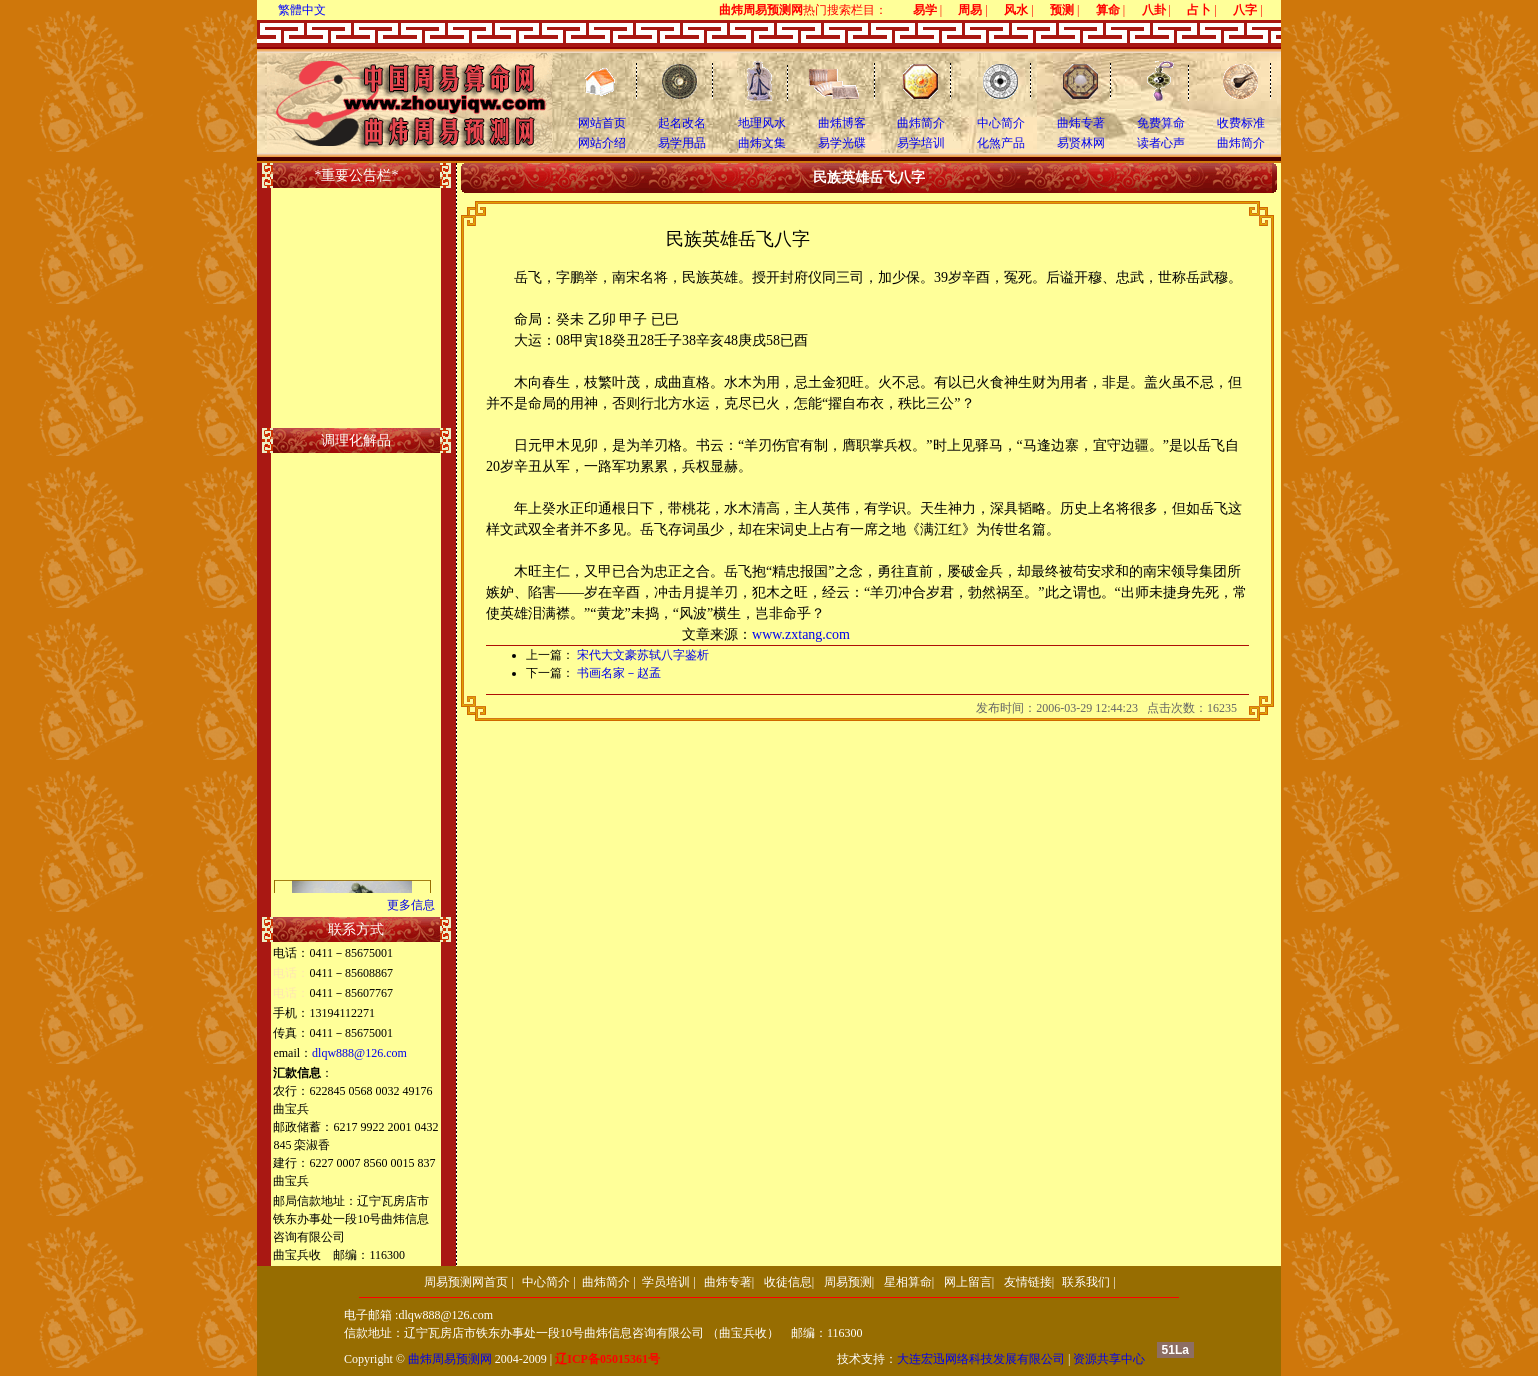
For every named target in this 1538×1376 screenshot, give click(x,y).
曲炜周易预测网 (450, 1359)
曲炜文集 (762, 143)
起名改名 (682, 123)
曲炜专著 (1081, 123)
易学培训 (921, 143)
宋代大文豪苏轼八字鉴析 (643, 655)
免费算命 (1161, 123)
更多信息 (411, 905)
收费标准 (1241, 123)
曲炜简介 (921, 123)
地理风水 (762, 123)
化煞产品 (1001, 143)
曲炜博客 (842, 123)
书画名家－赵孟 (619, 673)
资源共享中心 (1109, 1359)
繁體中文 (302, 10)
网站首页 (602, 123)
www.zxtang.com (801, 634)
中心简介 (1001, 123)
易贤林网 (1081, 143)
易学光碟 (842, 143)
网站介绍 (602, 143)
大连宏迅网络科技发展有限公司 (981, 1359)
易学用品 (682, 143)
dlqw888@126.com (359, 1053)
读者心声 (1161, 143)
